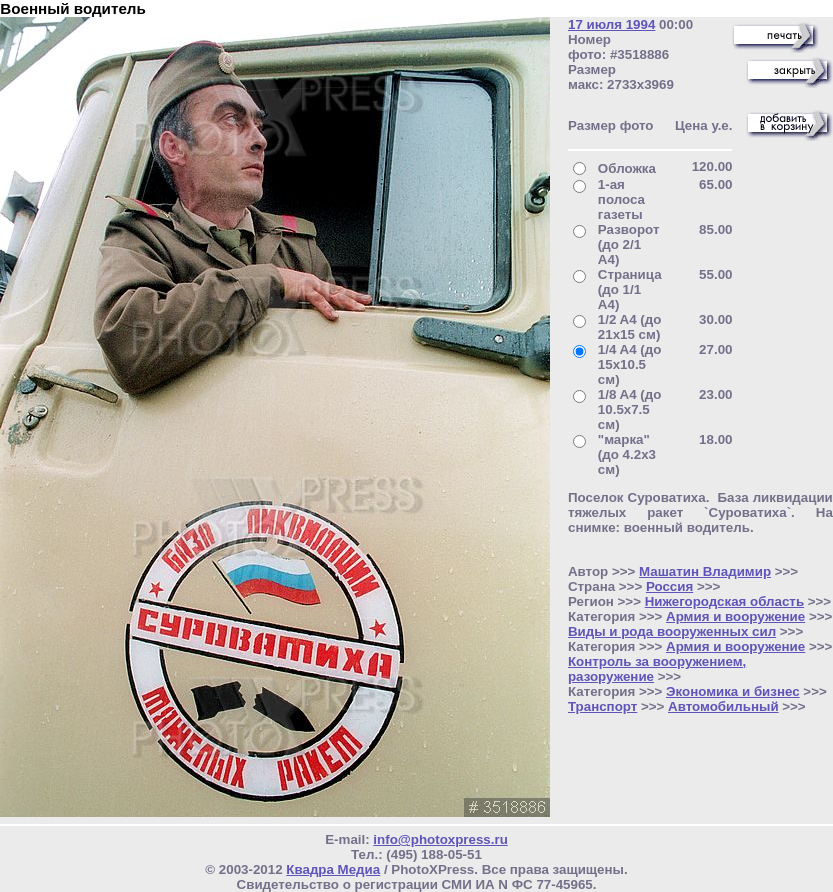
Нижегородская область (724, 601)
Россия (669, 586)
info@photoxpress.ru (440, 839)
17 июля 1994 (611, 24)
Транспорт (602, 706)
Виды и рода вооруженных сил (672, 631)
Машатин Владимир (705, 571)
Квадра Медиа (333, 869)
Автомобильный (723, 706)
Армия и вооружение (735, 616)
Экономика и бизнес (733, 691)
